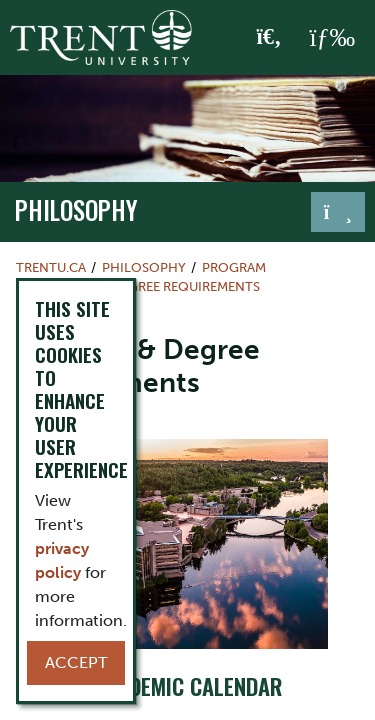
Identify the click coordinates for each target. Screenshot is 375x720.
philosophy (76, 210)
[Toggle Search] (269, 38)
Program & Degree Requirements (146, 286)
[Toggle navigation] (338, 212)
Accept (76, 662)
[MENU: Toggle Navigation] (332, 38)
